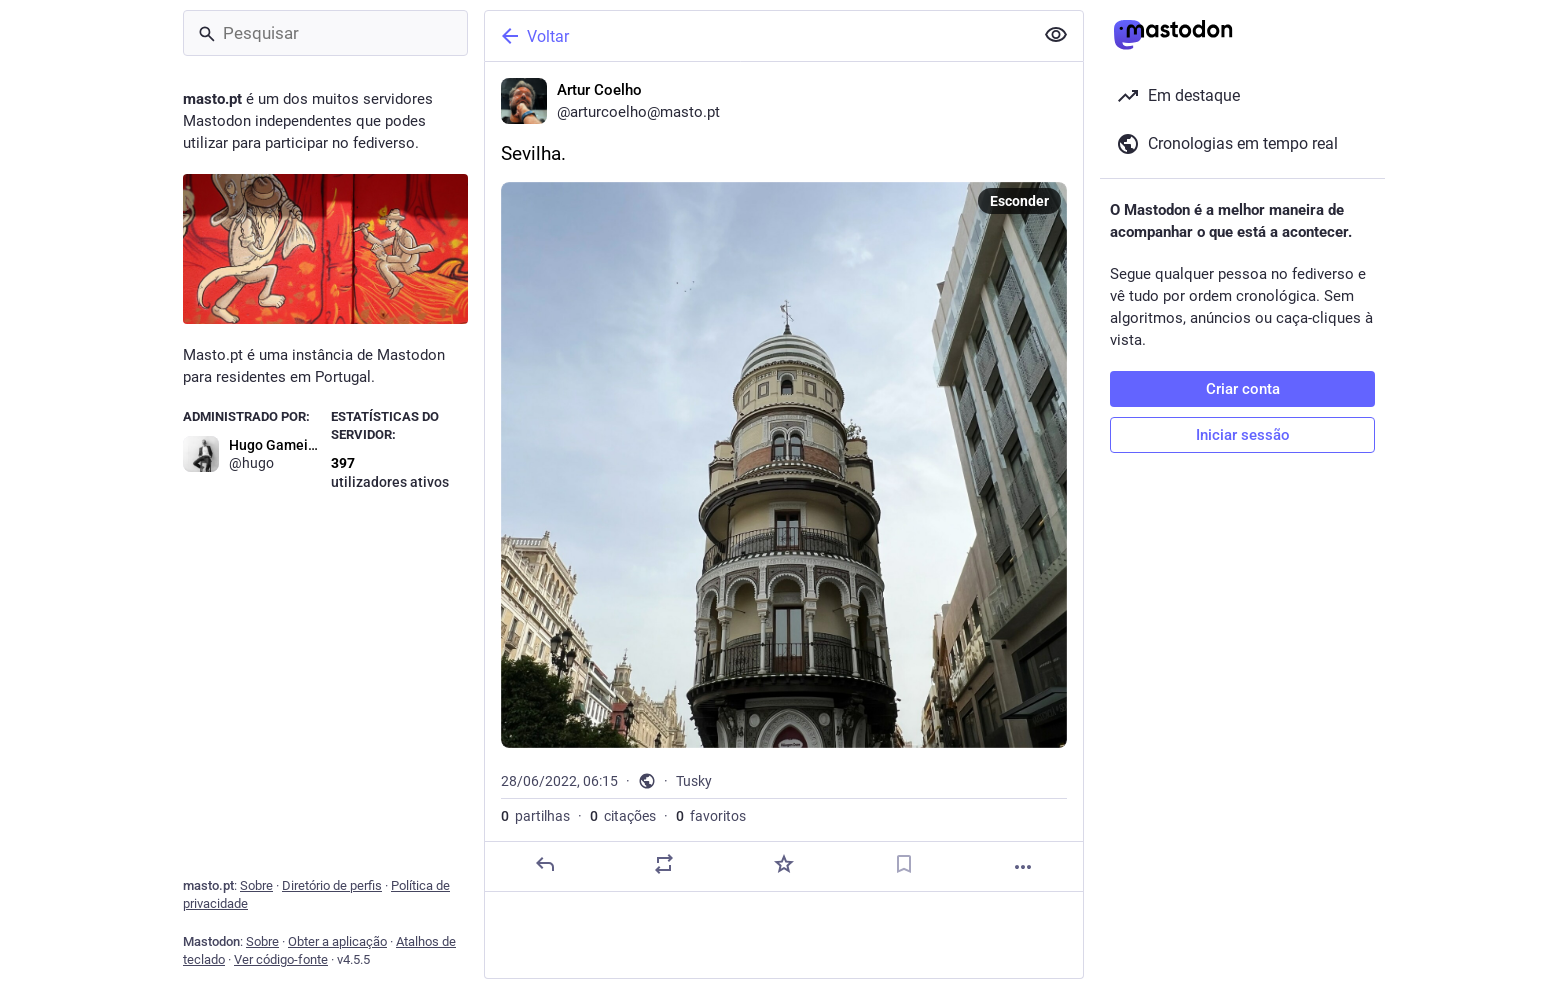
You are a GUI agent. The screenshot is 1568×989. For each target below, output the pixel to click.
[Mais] (1023, 867)
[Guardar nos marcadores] (904, 864)
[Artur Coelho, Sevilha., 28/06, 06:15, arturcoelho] (784, 477)
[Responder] (545, 864)
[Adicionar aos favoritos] (784, 864)
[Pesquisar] (325, 33)
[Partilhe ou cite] (664, 864)
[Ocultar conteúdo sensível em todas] (1056, 35)
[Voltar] (757, 36)
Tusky (694, 781)
